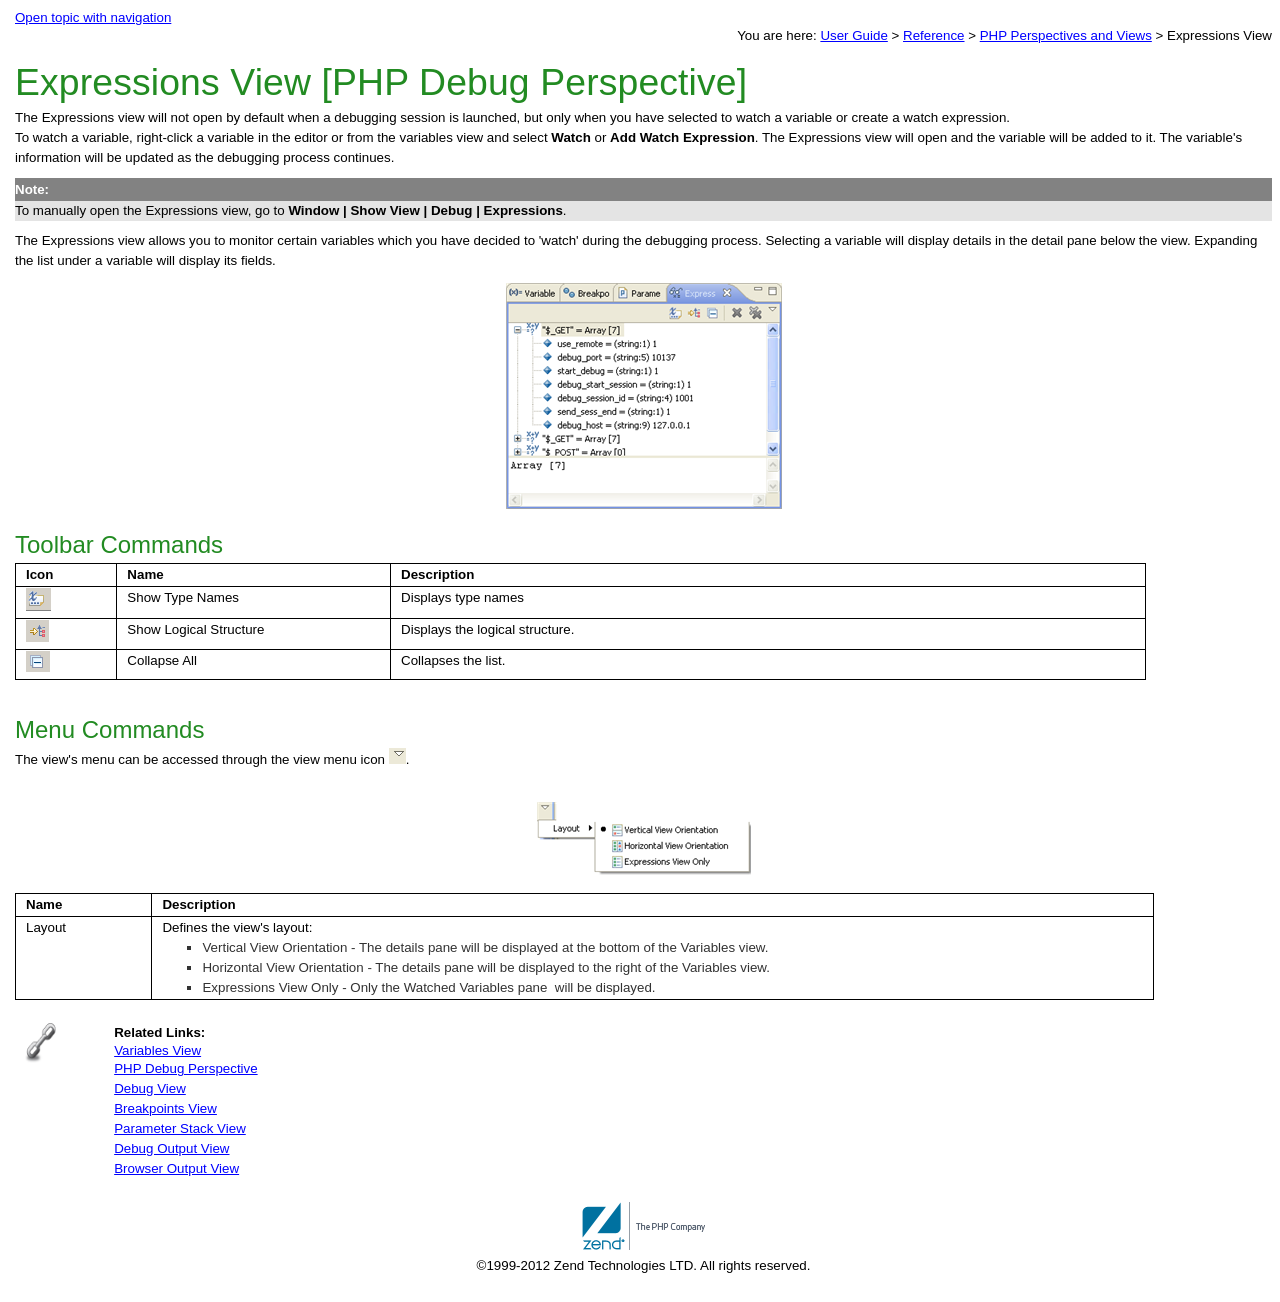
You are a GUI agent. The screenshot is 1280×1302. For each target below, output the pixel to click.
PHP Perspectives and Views (1066, 35)
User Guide (853, 35)
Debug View (150, 1088)
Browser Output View (176, 1168)
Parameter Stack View (180, 1128)
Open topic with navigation (93, 17)
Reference (934, 35)
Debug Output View (171, 1148)
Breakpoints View (165, 1108)
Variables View (157, 1050)
